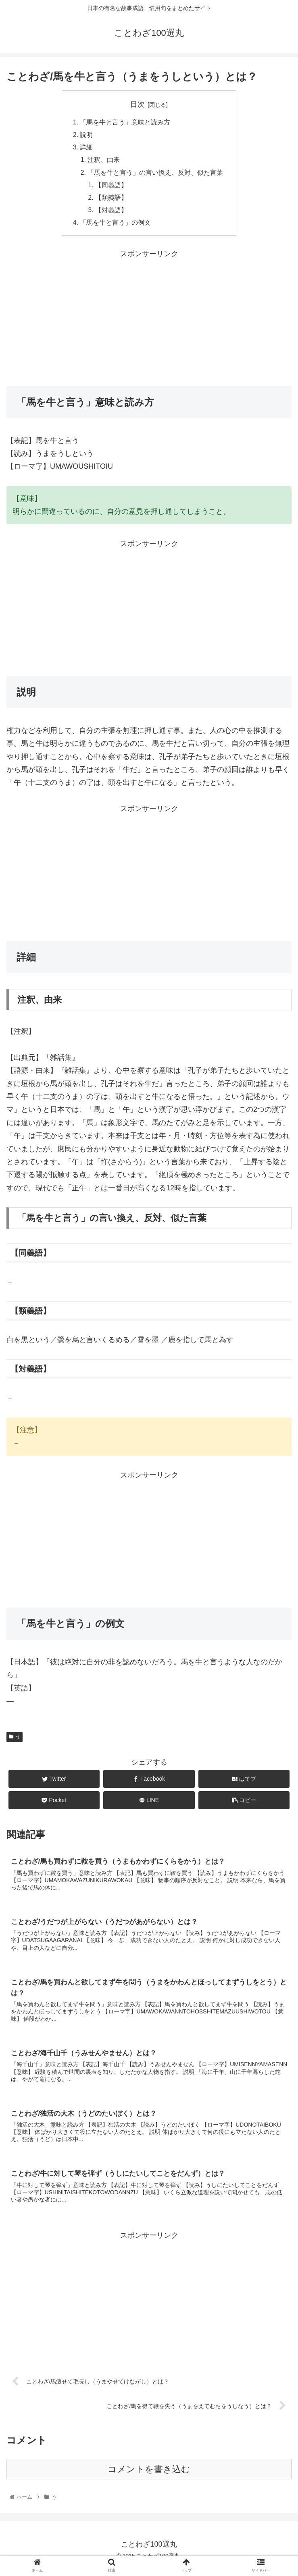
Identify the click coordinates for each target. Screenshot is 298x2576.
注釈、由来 (104, 161)
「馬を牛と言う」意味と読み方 (125, 122)
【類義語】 (112, 201)
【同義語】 (112, 187)
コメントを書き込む (149, 2478)
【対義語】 (112, 213)
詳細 (86, 148)
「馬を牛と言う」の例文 (115, 226)
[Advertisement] (149, 321)
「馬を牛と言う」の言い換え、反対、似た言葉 (155, 174)
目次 (137, 104)
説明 (86, 135)
